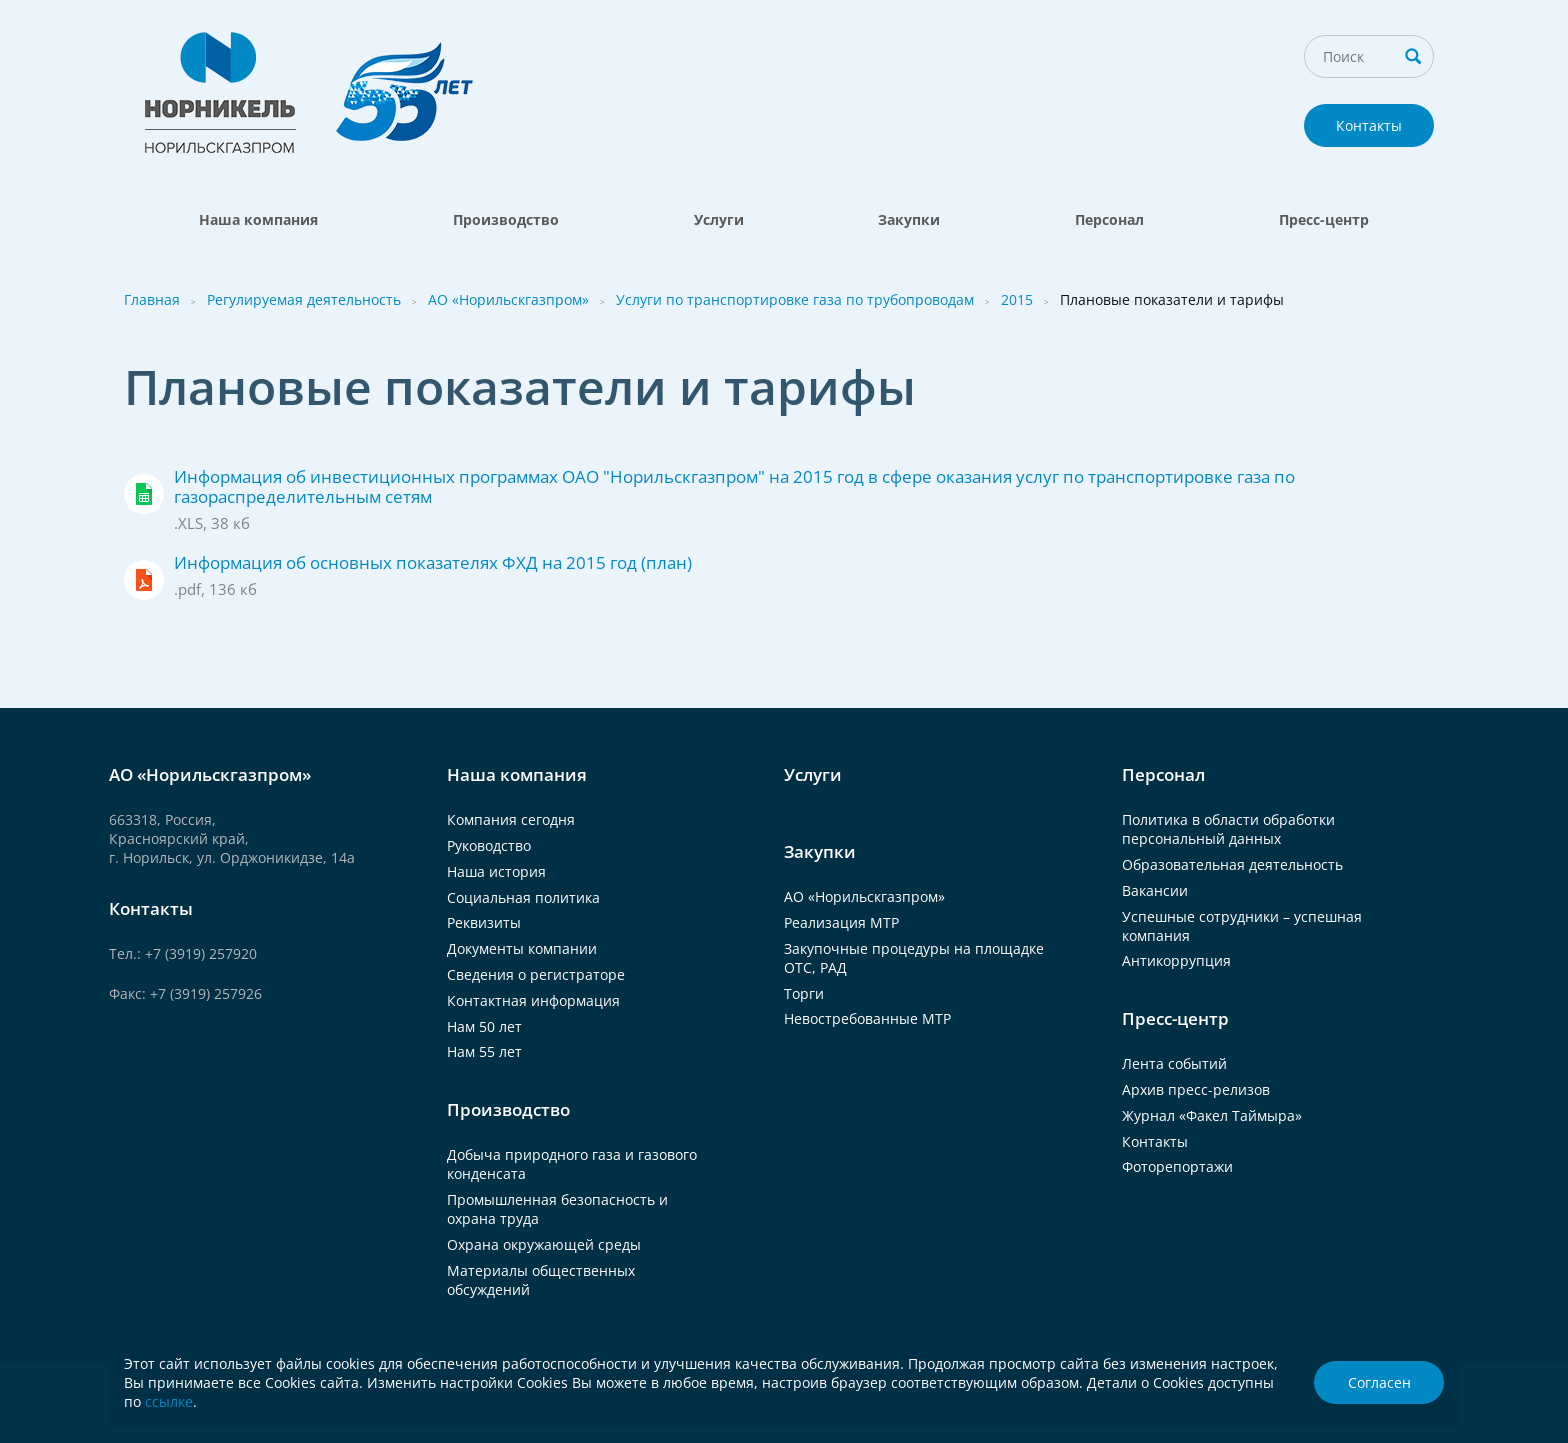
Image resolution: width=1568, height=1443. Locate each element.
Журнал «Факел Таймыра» (1212, 1115)
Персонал (1109, 219)
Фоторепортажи (1177, 1166)
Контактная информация (533, 1000)
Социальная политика (523, 897)
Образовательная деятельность (1232, 864)
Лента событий (1174, 1063)
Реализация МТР (841, 922)
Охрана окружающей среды (544, 1244)
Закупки (909, 219)
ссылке (169, 1401)
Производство (506, 219)
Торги (804, 993)
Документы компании (522, 948)
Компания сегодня (511, 819)
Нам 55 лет (484, 1051)
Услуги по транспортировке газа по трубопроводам (795, 299)
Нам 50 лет (484, 1026)
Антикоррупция (1176, 960)
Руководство (489, 845)
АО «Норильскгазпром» (508, 299)
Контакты (1369, 125)
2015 (1017, 299)
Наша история (496, 871)
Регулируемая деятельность (304, 299)
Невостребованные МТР (867, 1018)
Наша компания (258, 219)
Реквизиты (484, 922)
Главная (152, 299)
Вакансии (1155, 890)
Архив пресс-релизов (1196, 1089)
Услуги (719, 219)
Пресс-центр (1324, 219)
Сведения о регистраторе (536, 974)
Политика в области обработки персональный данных (1228, 829)
